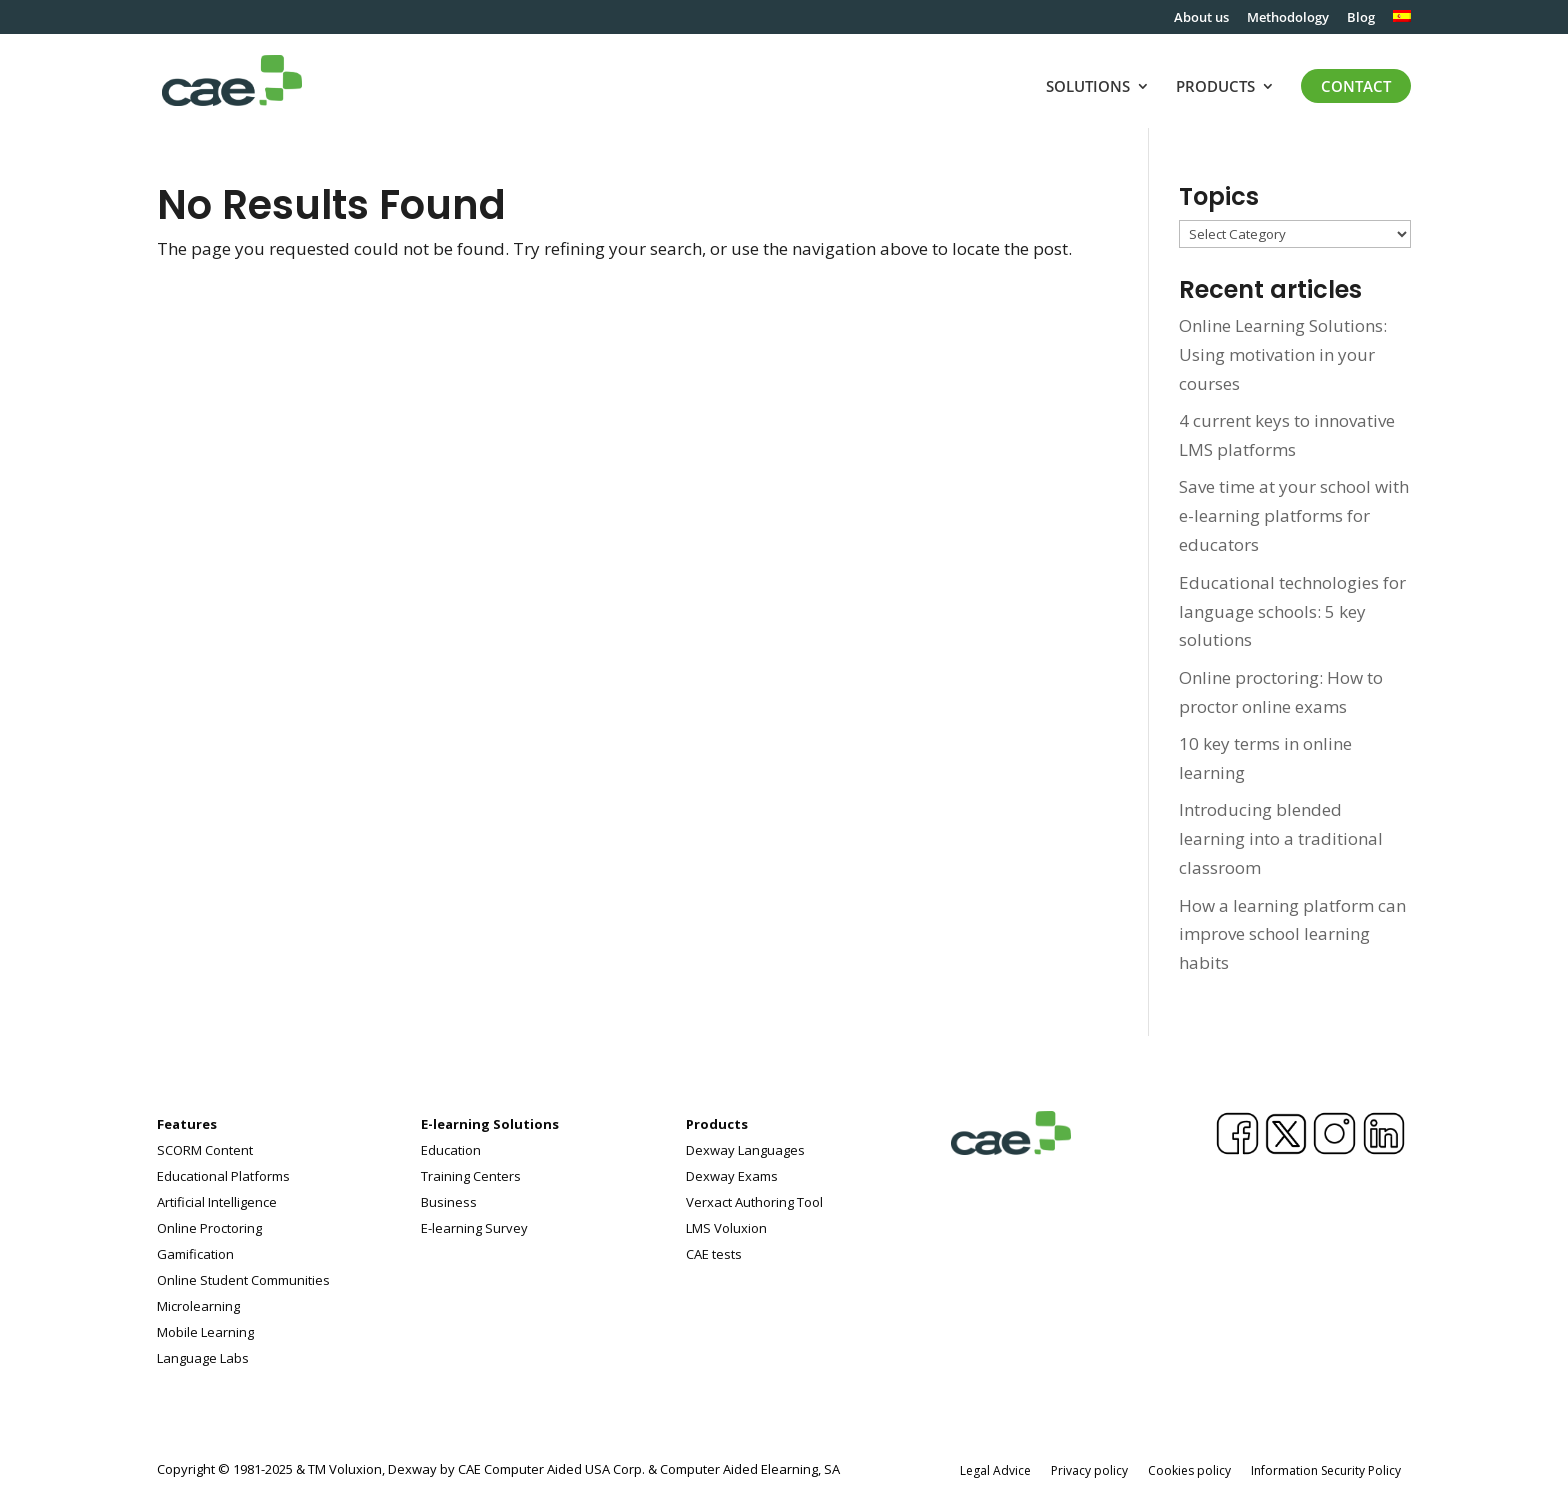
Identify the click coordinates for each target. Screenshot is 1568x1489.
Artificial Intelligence (217, 1202)
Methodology (1288, 18)
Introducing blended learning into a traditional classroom (1281, 838)
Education (451, 1150)
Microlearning (198, 1306)
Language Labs (203, 1358)
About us (1201, 18)
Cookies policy (1189, 1470)
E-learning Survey (474, 1228)
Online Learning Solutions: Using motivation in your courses (1283, 354)
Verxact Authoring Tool (754, 1202)
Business (449, 1202)
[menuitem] (1402, 22)
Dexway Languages (745, 1150)
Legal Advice (995, 1470)
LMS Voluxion (726, 1228)
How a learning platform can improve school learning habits (1292, 934)
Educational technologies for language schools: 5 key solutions (1292, 611)
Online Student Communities (243, 1280)
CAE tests (714, 1254)
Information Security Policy (1326, 1470)
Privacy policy (1089, 1470)
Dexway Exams (732, 1176)
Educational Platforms (223, 1176)
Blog (1361, 18)
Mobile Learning (205, 1332)
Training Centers (471, 1176)
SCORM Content (205, 1150)
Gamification (195, 1254)
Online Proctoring (209, 1228)
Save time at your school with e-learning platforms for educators (1294, 515)
